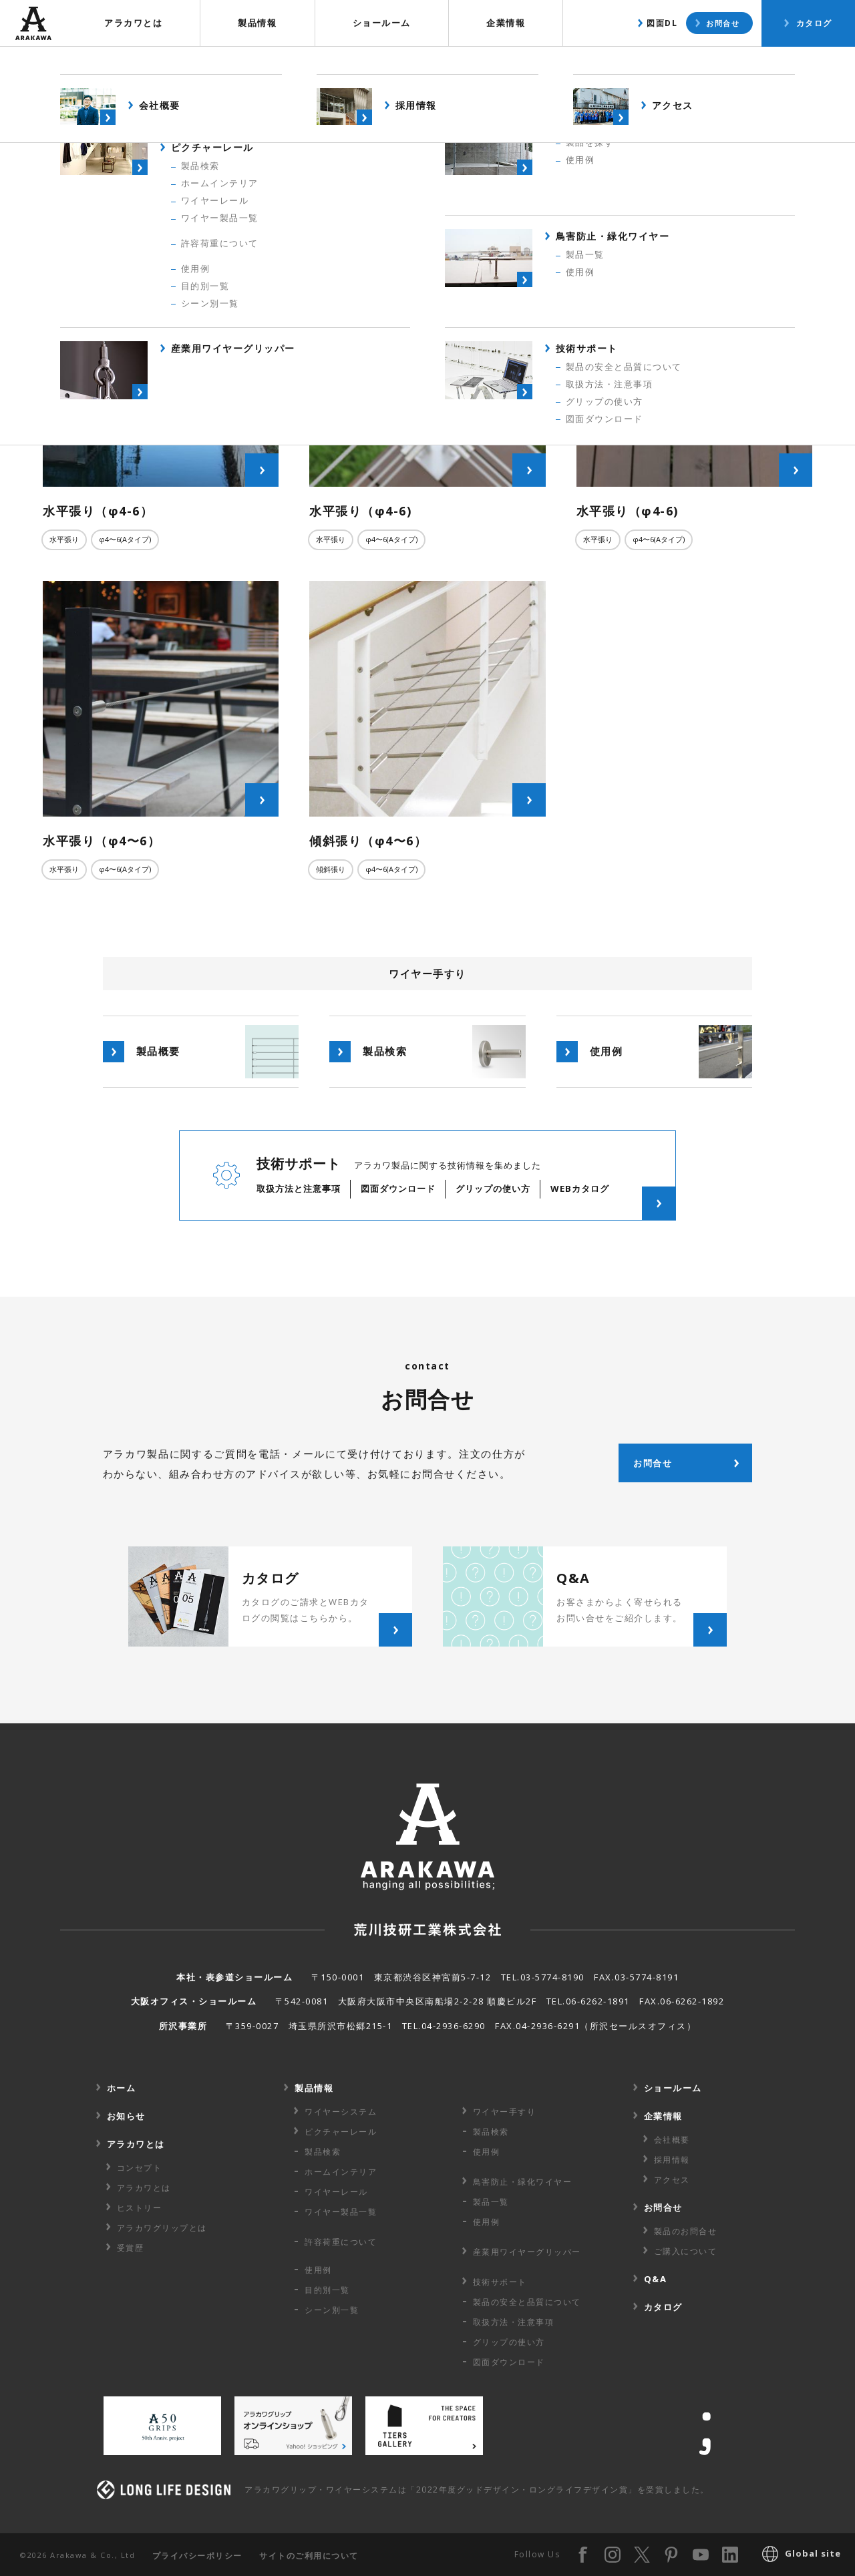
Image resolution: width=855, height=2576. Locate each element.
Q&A (655, 2279)
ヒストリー (139, 2207)
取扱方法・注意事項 (513, 2322)
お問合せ (722, 23)
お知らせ (126, 2116)
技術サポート (500, 2282)
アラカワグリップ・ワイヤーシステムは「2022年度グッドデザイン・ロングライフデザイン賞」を (476, 2489)
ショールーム (382, 23)
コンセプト (139, 2167)
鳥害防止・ (522, 2181)
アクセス (672, 2179)
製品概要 (583, 63)
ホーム (121, 2088)
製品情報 (257, 23)
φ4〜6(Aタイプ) (125, 539)
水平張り (64, 539)
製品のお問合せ (685, 2231)
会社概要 (672, 2139)
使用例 (746, 63)
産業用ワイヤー (527, 2251)
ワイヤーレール (336, 2191)
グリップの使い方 (509, 2342)
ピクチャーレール (341, 2131)
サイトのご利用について (309, 2555)
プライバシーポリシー (197, 2555)
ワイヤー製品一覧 (341, 2211)
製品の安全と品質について (527, 2302)
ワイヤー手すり (504, 2111)
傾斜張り (330, 869)
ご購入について (685, 2251)
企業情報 (505, 23)
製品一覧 (491, 2201)
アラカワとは (133, 23)
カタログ (814, 23)
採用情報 (672, 2159)
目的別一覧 (327, 2290)
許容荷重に (341, 2241)
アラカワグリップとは (162, 2227)
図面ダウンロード (509, 2362)
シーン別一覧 (332, 2310)
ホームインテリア (341, 2171)
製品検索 (667, 63)
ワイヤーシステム (341, 2111)
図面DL (662, 23)
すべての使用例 (433, 187)
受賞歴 (130, 2247)
